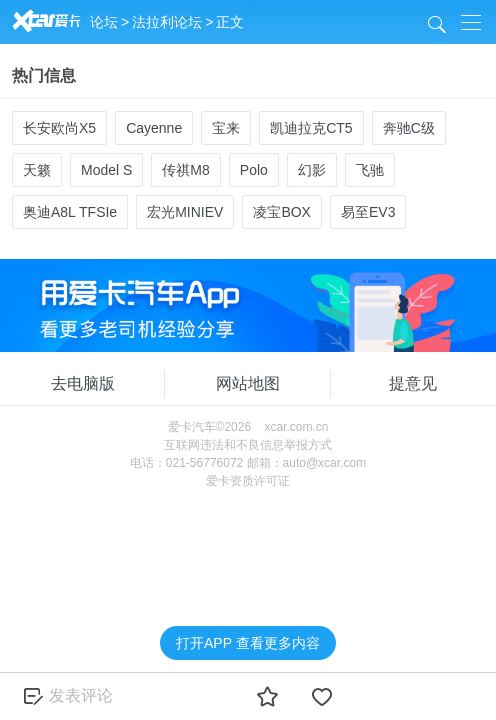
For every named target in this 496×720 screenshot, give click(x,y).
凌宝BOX (282, 212)
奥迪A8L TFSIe (70, 212)
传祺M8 (185, 170)
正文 (230, 22)
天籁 (37, 170)
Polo (254, 170)
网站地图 (248, 383)
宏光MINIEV (185, 212)
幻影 (312, 170)
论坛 (104, 22)
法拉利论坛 (167, 22)
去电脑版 (83, 383)
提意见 (413, 383)
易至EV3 (368, 212)
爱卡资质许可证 (248, 481)
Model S (106, 170)
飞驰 (370, 170)
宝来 (226, 128)
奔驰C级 (409, 128)
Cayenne (154, 128)
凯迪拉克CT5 (311, 128)
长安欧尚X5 (59, 128)
